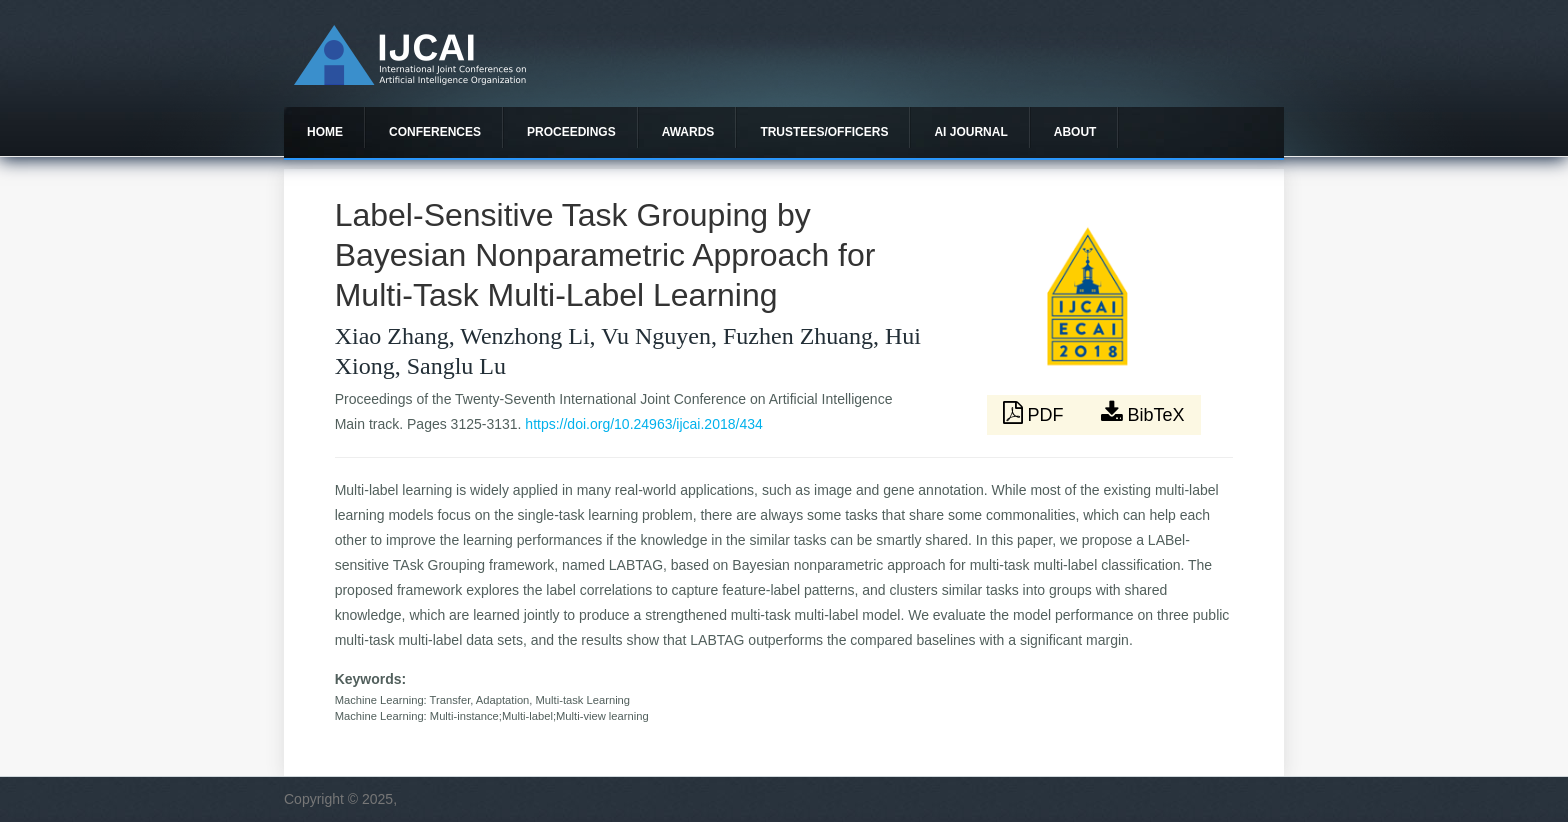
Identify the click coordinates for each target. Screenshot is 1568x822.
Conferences (435, 132)
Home (325, 132)
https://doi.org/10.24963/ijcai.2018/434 (643, 424)
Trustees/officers (824, 132)
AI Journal (970, 132)
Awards (688, 132)
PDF (1036, 413)
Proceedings (571, 132)
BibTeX (1143, 413)
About (1075, 132)
